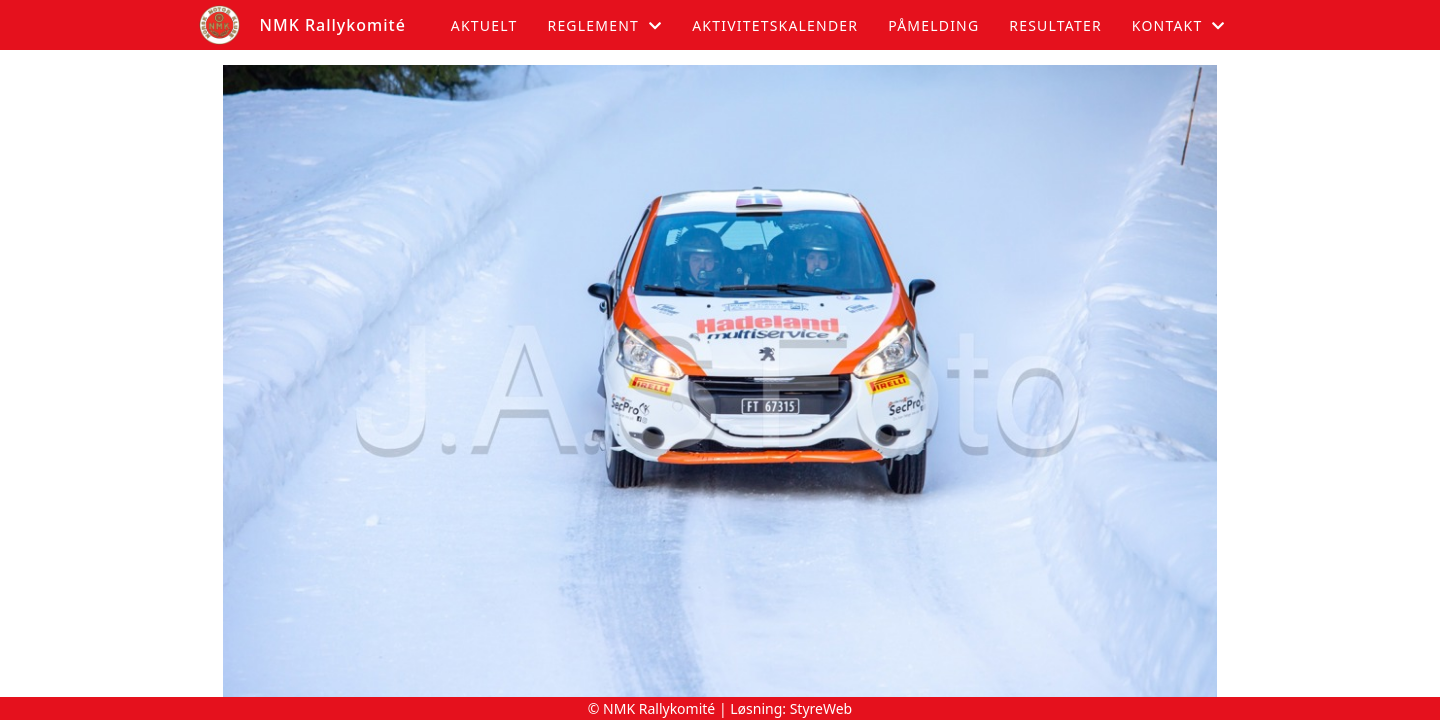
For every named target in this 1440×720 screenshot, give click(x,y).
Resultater (1055, 25)
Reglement (604, 25)
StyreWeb (821, 708)
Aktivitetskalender (775, 25)
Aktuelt (484, 25)
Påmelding (933, 25)
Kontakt (1179, 25)
